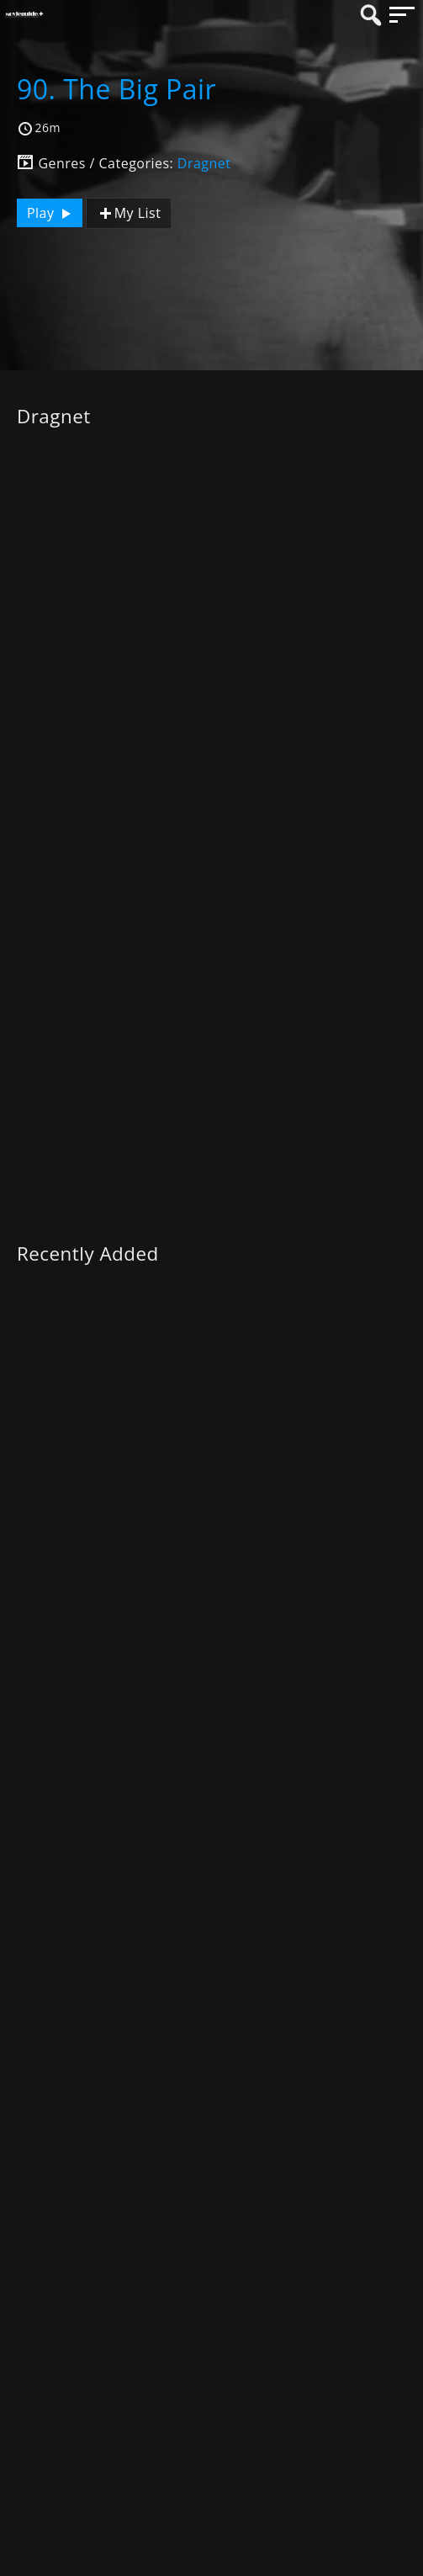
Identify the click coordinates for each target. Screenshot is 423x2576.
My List (129, 213)
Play (51, 213)
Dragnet (204, 163)
